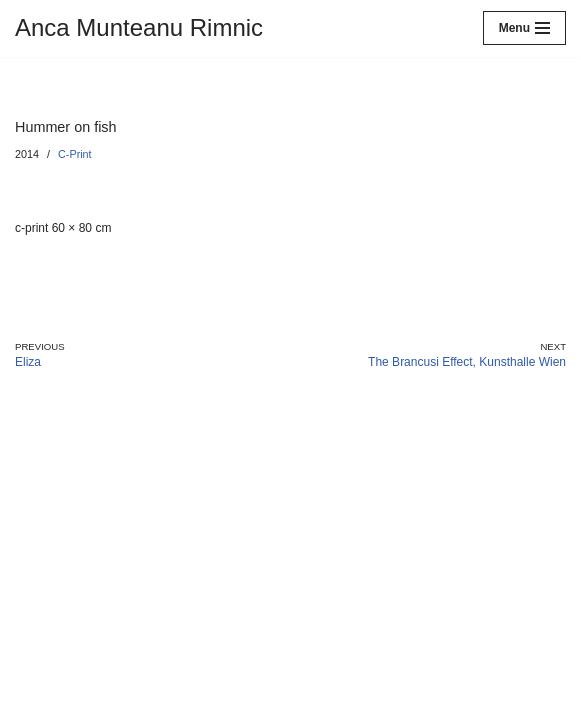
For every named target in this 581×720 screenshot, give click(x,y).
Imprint (37, 669)
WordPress (149, 705)
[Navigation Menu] (524, 28)
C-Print (75, 154)
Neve (29, 705)
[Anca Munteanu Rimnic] (139, 28)
